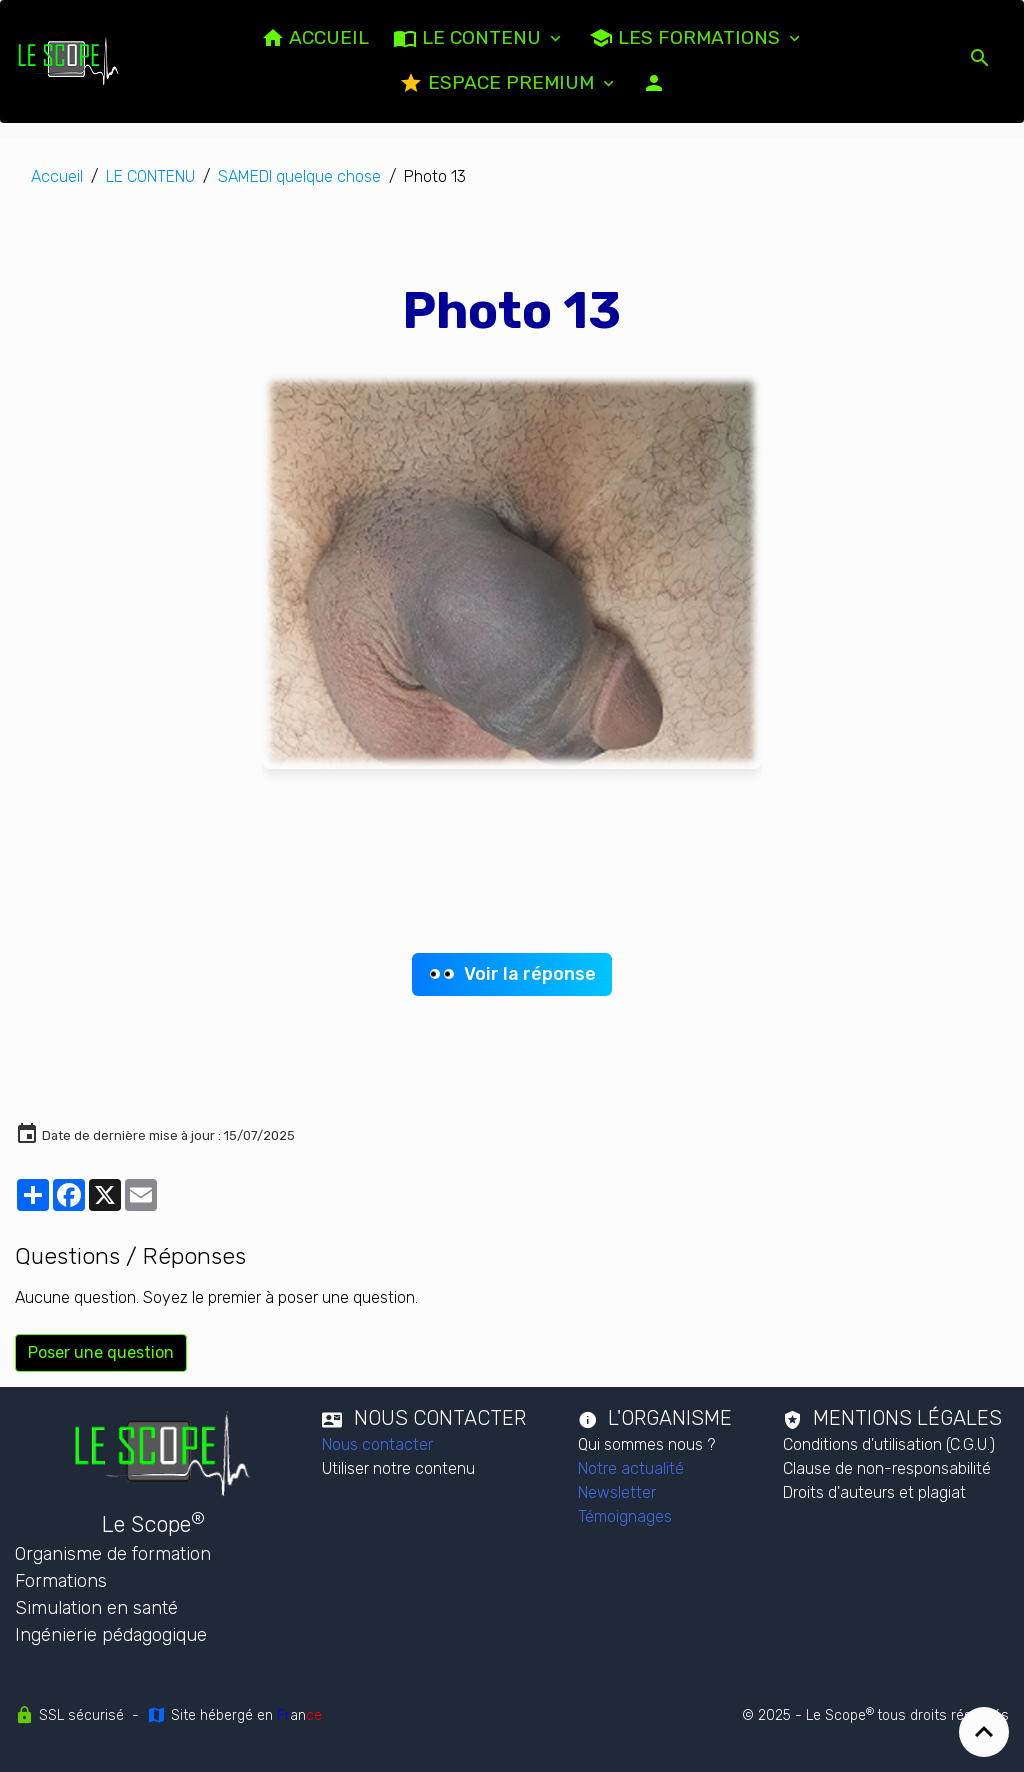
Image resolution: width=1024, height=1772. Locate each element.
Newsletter (617, 1492)
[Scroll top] (984, 1732)
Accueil (57, 176)
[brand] (69, 61)
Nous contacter (377, 1444)
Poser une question (101, 1352)
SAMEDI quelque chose (299, 176)
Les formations (687, 38)
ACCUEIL (315, 38)
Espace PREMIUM (499, 83)
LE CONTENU (469, 38)
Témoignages (625, 1516)
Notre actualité (631, 1468)
